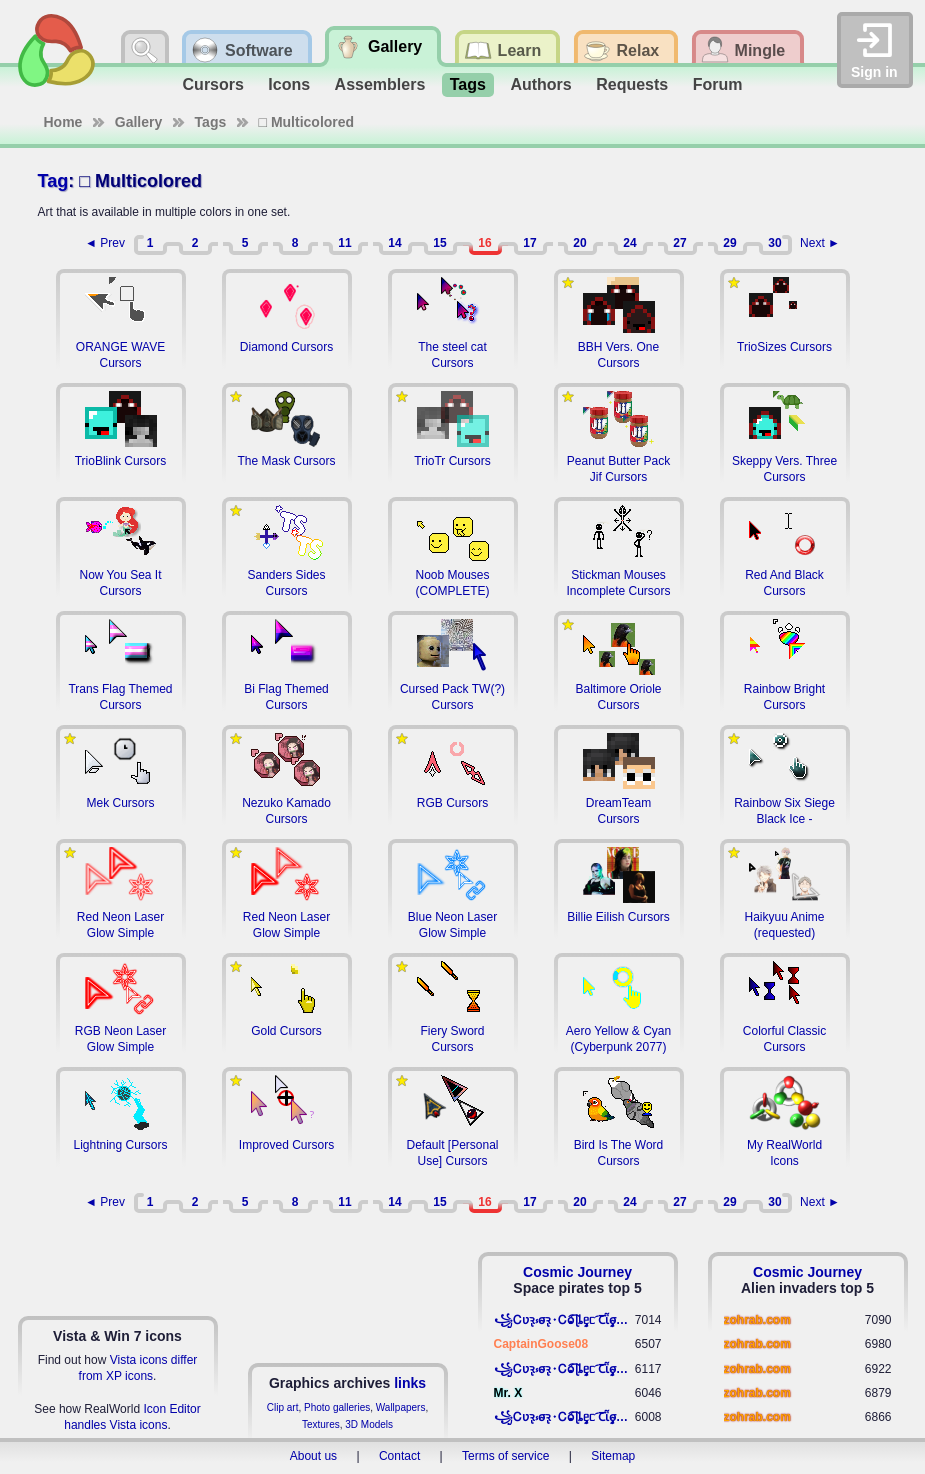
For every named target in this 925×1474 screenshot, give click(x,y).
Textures (321, 1424)
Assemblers (380, 84)
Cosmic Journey (577, 1272)
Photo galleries (337, 1407)
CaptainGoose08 (541, 1344)
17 (529, 243)
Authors (540, 84)
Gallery (138, 122)
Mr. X (508, 1393)
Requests (632, 84)
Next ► (820, 243)
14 (394, 243)
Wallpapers (401, 1407)
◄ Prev (105, 243)
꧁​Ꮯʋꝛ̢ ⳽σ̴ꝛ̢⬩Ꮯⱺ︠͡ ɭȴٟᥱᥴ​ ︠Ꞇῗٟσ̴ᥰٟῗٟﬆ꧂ (564, 1320)
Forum (718, 84)
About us (313, 1456)
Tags (468, 84)
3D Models (369, 1424)
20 (579, 243)
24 (629, 243)
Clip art (283, 1407)
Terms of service (505, 1456)
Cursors (213, 84)
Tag (53, 181)
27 (679, 243)
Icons (289, 84)
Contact (399, 1456)
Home (63, 122)
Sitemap (613, 1456)
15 (439, 243)
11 (344, 243)
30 (774, 243)
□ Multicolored (307, 122)
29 (729, 243)
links (410, 1383)
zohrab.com (757, 1320)
